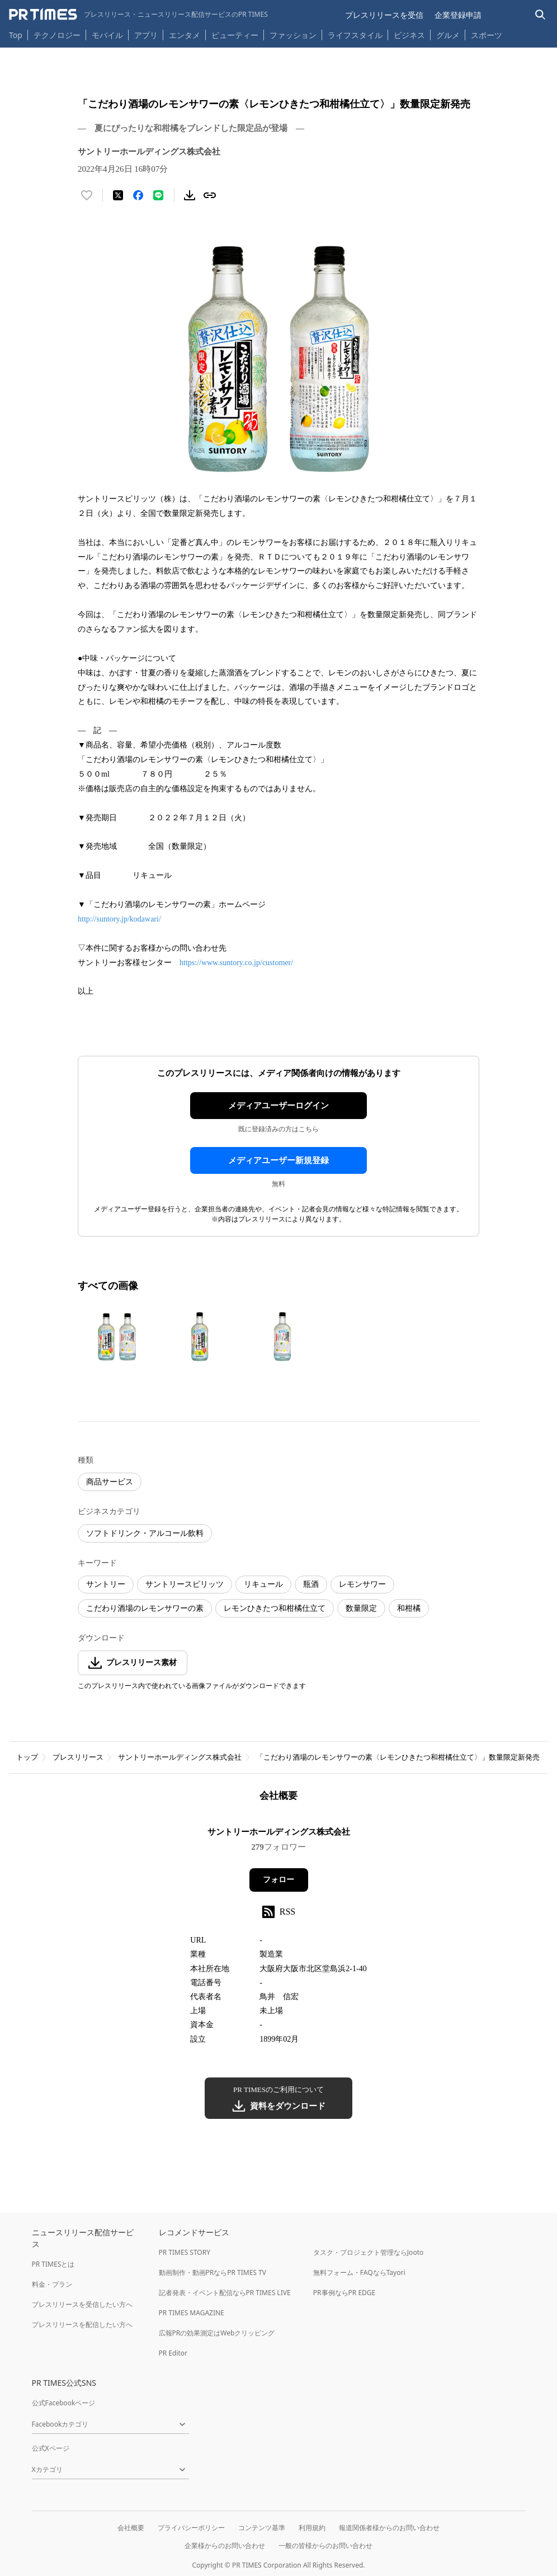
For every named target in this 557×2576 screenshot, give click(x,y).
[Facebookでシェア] (138, 195)
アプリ (146, 35)
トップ (27, 1757)
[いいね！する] (87, 195)
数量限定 (361, 1608)
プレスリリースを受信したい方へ (82, 2304)
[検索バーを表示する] (540, 14)
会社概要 (130, 2527)
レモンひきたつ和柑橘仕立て (274, 1608)
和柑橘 (409, 1608)
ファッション (293, 35)
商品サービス (109, 1482)
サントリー (105, 1584)
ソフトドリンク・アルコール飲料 (145, 1533)
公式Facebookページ (64, 2403)
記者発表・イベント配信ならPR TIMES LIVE (225, 2292)
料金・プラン (52, 2284)
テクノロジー (57, 35)
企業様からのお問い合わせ (225, 2545)
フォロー (278, 1879)
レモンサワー (362, 1584)
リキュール (263, 1584)
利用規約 (312, 2527)
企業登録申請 (458, 15)
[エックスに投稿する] (118, 195)
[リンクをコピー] (210, 195)
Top (15, 35)
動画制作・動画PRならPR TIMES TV (212, 2272)
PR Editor (173, 2353)
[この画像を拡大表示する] (117, 1336)
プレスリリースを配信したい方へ (82, 2324)
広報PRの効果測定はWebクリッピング (217, 2333)
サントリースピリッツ (184, 1584)
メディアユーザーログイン (278, 1105)
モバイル (107, 35)
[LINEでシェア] (158, 195)
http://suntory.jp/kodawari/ (119, 919)
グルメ (448, 35)
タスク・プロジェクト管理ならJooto (368, 2252)
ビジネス (409, 35)
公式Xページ (50, 2448)
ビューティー (234, 35)
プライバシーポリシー (191, 2527)
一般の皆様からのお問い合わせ (325, 2545)
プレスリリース (78, 1757)
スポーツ (486, 35)
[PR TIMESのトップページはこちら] (138, 14)
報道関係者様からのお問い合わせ (389, 2527)
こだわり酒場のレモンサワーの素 (145, 1608)
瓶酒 (311, 1584)
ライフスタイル (355, 35)
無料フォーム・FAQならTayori (359, 2272)
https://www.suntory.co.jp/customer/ (236, 962)
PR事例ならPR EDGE (344, 2292)
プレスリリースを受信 (384, 15)
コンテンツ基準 (261, 2527)
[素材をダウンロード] (190, 195)
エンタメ (184, 35)
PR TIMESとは (53, 2264)
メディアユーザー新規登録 (278, 1160)
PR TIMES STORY (185, 2252)
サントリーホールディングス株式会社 (180, 1757)
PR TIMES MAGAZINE (191, 2313)
